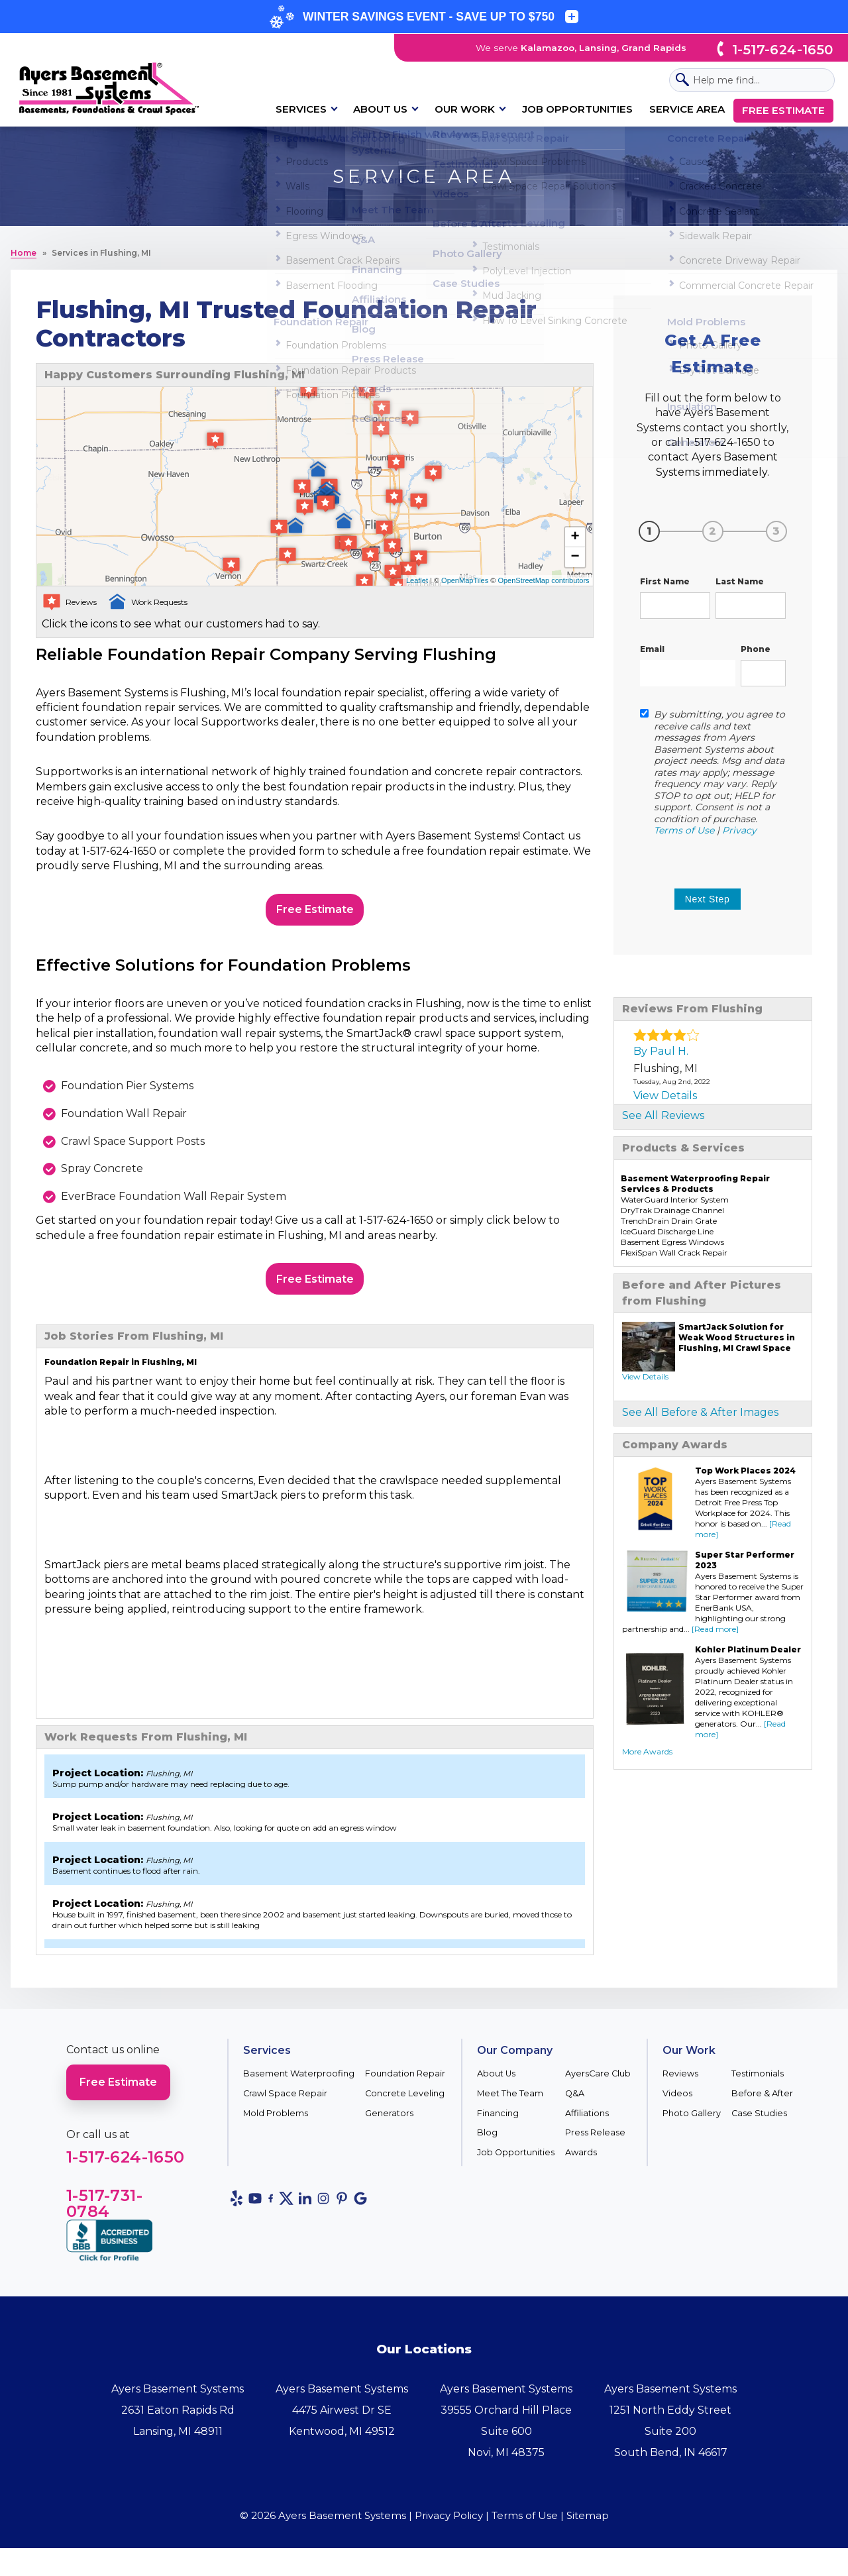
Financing (498, 2124)
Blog (487, 2144)
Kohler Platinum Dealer (748, 1649)
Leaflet (417, 580)
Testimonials (757, 2085)
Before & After (762, 2105)
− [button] (575, 557)
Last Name (740, 581)
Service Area (687, 109)
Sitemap (587, 2526)
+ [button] (575, 537)
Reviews (680, 2085)
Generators (389, 2124)
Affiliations (587, 2124)
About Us (380, 109)
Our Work (465, 109)
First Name (665, 581)
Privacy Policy (449, 2526)
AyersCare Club (598, 2085)
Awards (581, 2164)
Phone (755, 649)
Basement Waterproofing (298, 2085)
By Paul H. (660, 1051)
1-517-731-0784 (104, 2214)
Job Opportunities (577, 109)
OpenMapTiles (464, 580)
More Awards (647, 1751)
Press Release (595, 2144)
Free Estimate (783, 110)
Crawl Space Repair (285, 2105)
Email (652, 649)
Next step (707, 899)
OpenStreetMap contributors (543, 580)
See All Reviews (663, 1115)
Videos (677, 2105)
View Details (665, 1095)
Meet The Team (510, 2105)
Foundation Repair (405, 2085)
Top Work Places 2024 (745, 1471)
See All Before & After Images (700, 1412)
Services (301, 109)
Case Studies (759, 2124)
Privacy (739, 830)
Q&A (574, 2105)
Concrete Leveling (405, 2105)
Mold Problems (275, 2124)
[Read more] (715, 1629)
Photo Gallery (691, 2124)
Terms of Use (684, 830)
